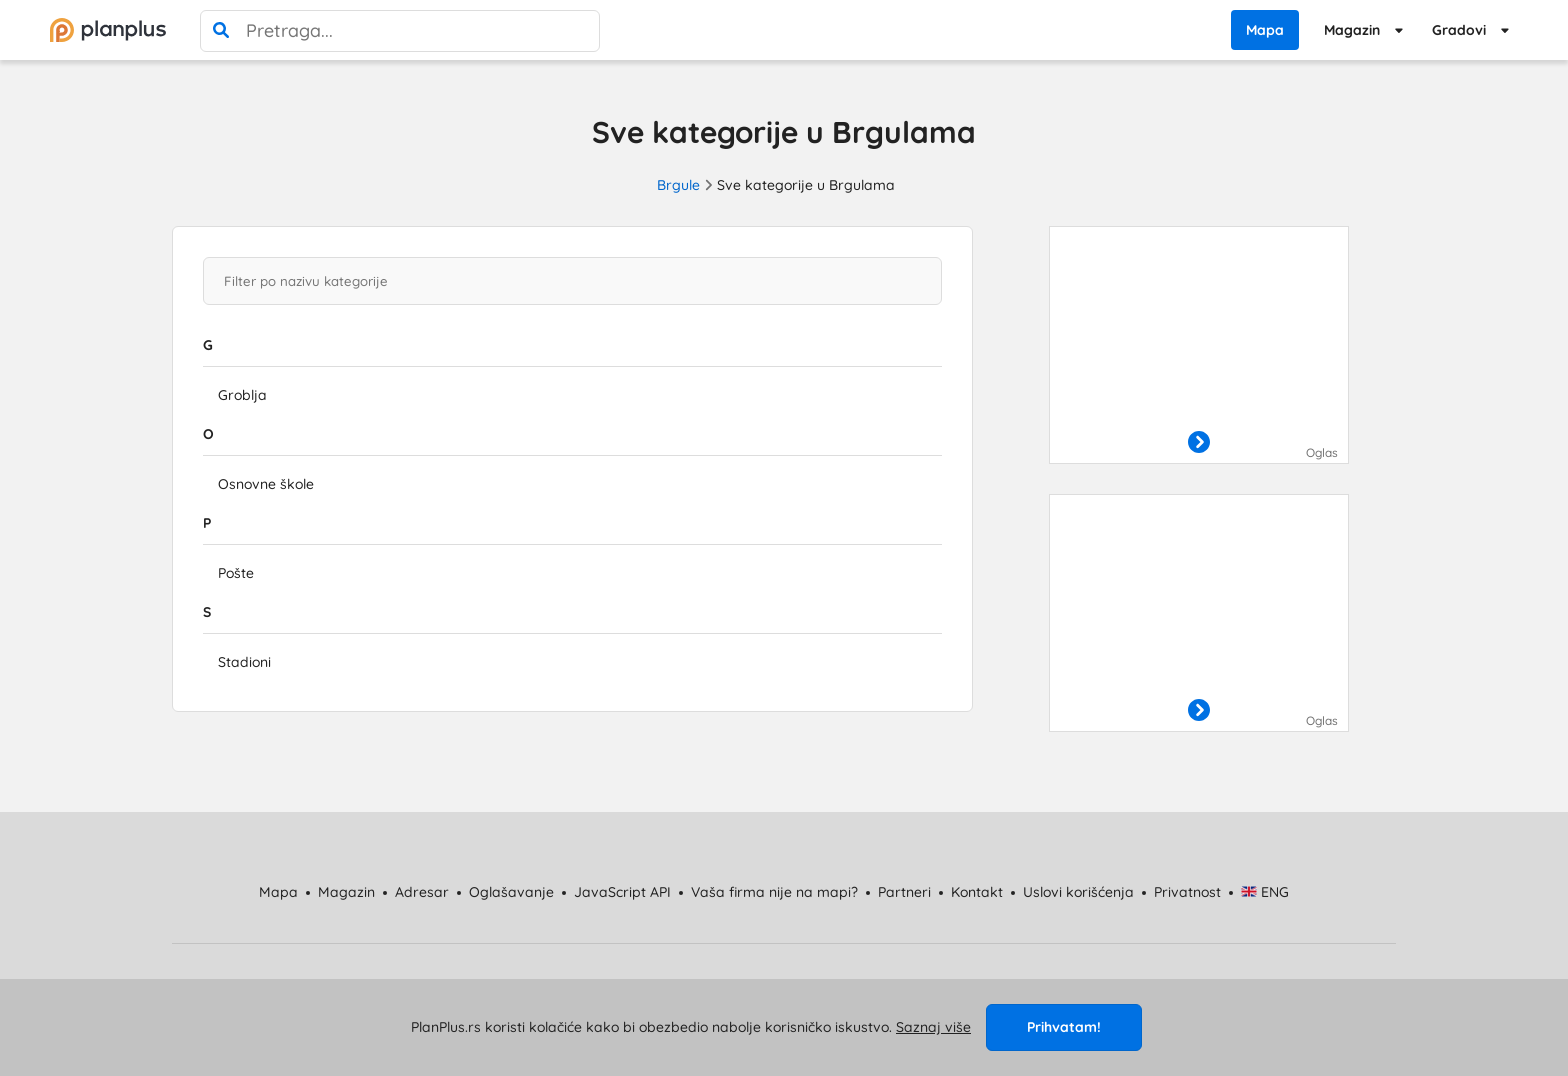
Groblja (242, 395)
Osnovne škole (266, 484)
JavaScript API (622, 892)
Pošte (236, 573)
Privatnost (1187, 892)
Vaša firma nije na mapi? (774, 892)
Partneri (904, 892)
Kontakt (977, 892)
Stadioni (244, 662)
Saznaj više (933, 1027)
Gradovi (1459, 30)
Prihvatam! (1064, 1027)
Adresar (422, 892)
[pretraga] (221, 31)
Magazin (1352, 30)
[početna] (108, 30)
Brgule (678, 185)
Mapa (1265, 30)
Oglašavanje (511, 892)
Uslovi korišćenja (1078, 892)
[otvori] (1199, 443)
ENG (1265, 892)
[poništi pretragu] (579, 31)
